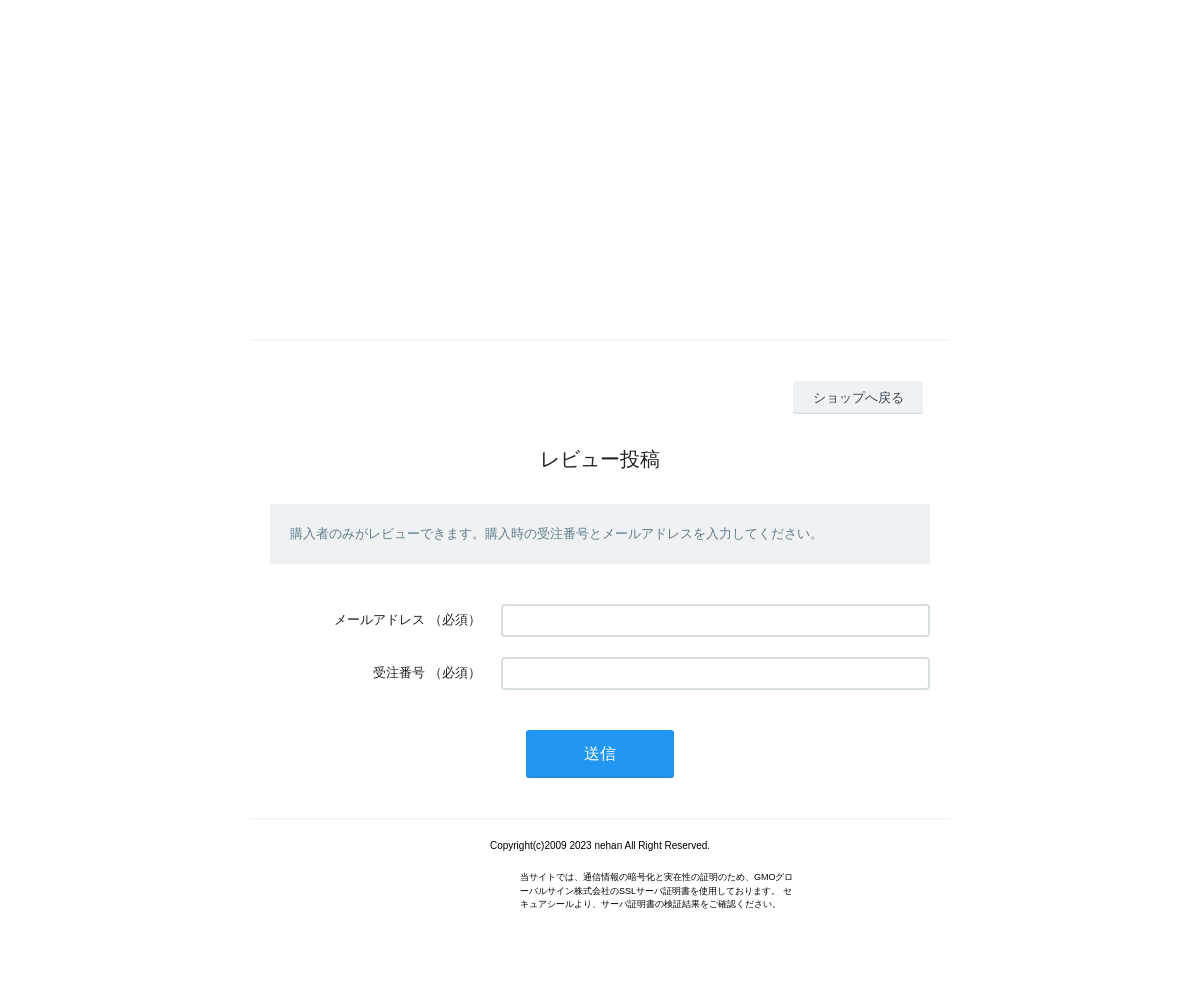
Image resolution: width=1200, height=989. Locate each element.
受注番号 (399, 672)
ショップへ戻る (858, 397)
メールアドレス (379, 619)
